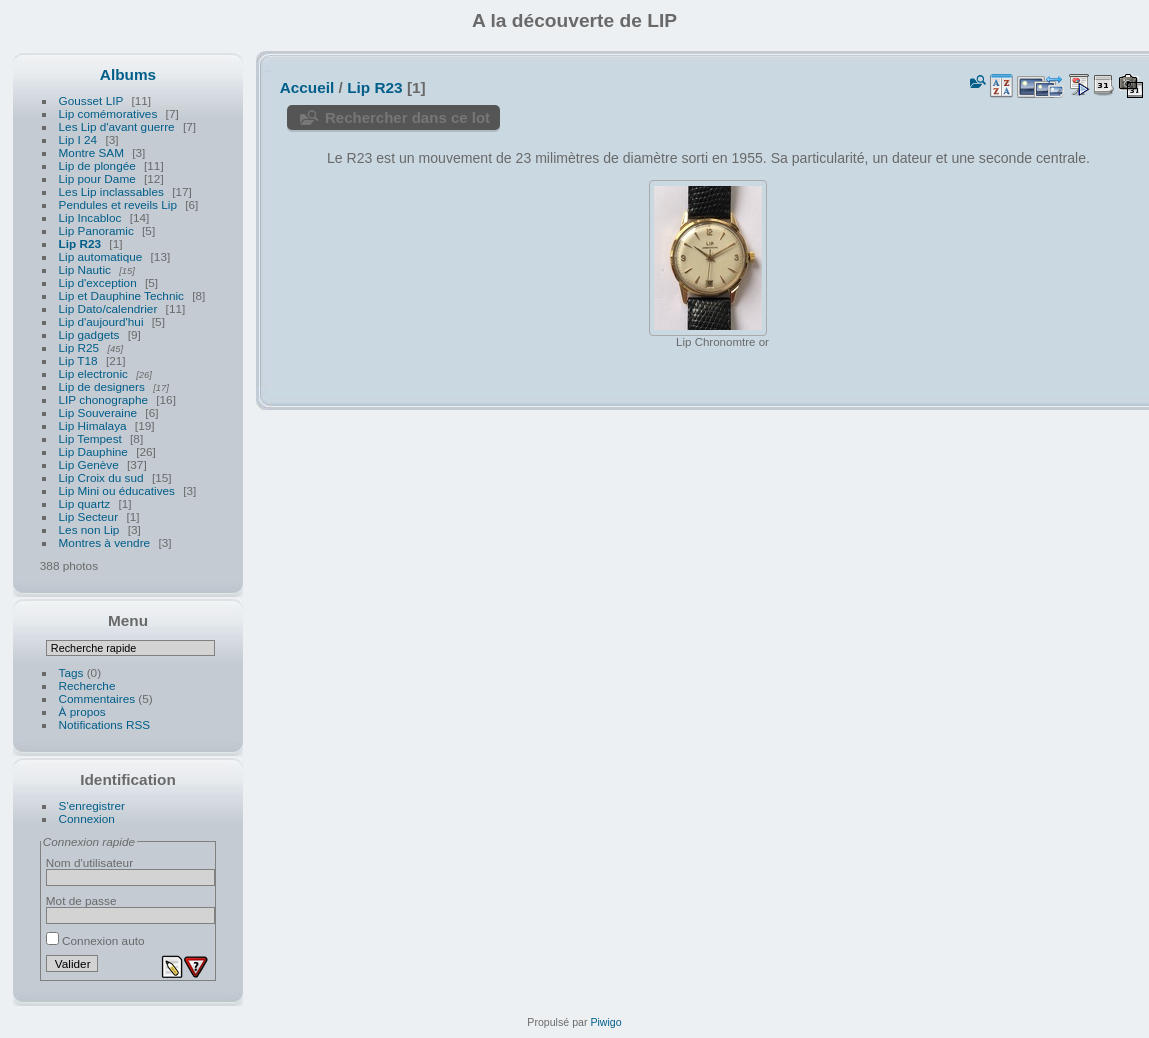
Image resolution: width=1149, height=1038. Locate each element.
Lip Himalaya (93, 425)
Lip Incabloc (90, 217)
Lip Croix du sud (101, 477)
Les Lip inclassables (111, 191)
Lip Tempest (90, 438)
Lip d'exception (98, 282)
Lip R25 (79, 347)
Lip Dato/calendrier (108, 308)
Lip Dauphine (93, 451)
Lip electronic (95, 373)
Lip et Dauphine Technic (121, 295)
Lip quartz (85, 503)
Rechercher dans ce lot (407, 117)
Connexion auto (95, 940)
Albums (128, 74)
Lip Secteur (89, 516)
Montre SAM (91, 152)
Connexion (87, 818)
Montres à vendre (105, 542)
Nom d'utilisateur (89, 862)
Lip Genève (89, 464)
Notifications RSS (105, 724)
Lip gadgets (89, 334)
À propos (82, 711)
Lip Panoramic (96, 230)
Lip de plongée (97, 165)
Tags (71, 672)
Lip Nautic (85, 269)
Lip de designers (102, 386)
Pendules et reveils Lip (118, 204)
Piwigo (605, 1022)
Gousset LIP (91, 100)
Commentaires (97, 698)
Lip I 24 (78, 139)
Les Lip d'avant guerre (117, 126)
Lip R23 (80, 243)
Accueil (307, 87)
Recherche (87, 685)
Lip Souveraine (98, 412)
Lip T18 (78, 360)
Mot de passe (81, 900)
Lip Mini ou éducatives (117, 490)
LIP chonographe (103, 399)
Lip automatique (101, 256)
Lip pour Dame (97, 178)
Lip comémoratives (108, 113)
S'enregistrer (92, 805)
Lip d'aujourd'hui (101, 321)
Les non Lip (89, 529)
